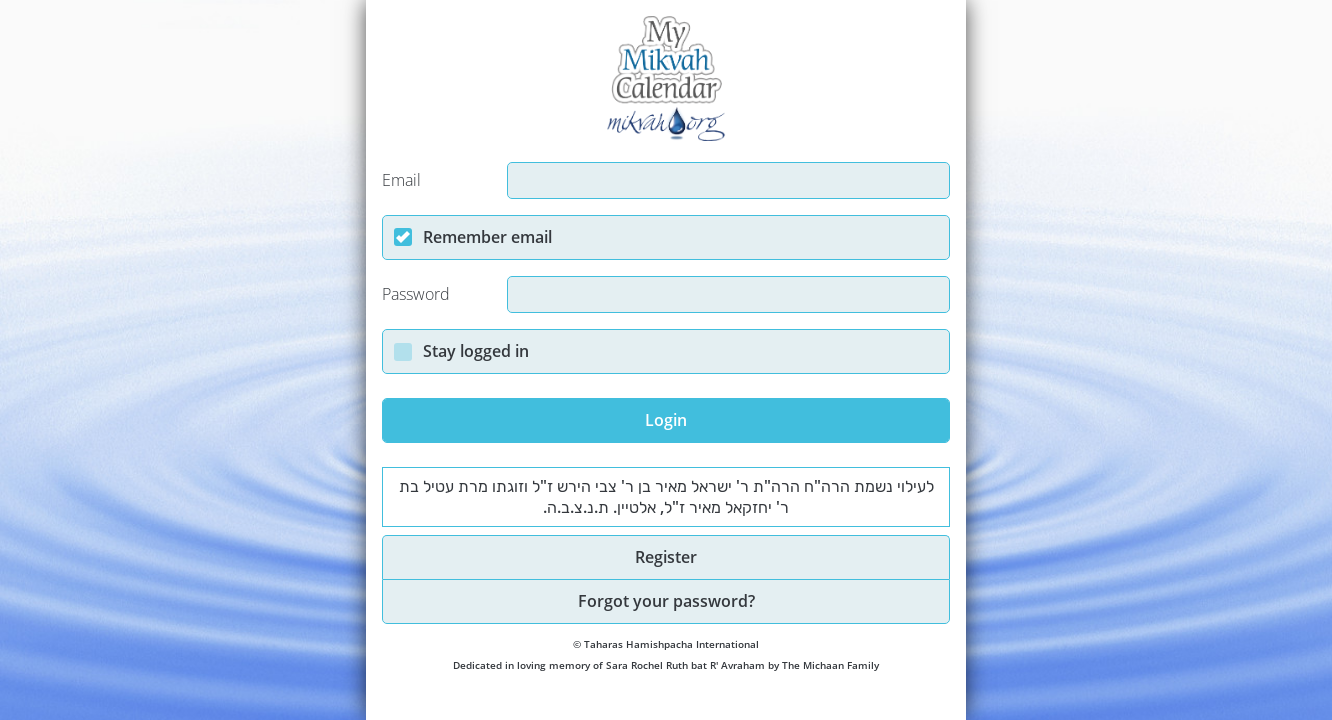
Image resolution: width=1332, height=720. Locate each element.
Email (401, 180)
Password (416, 294)
